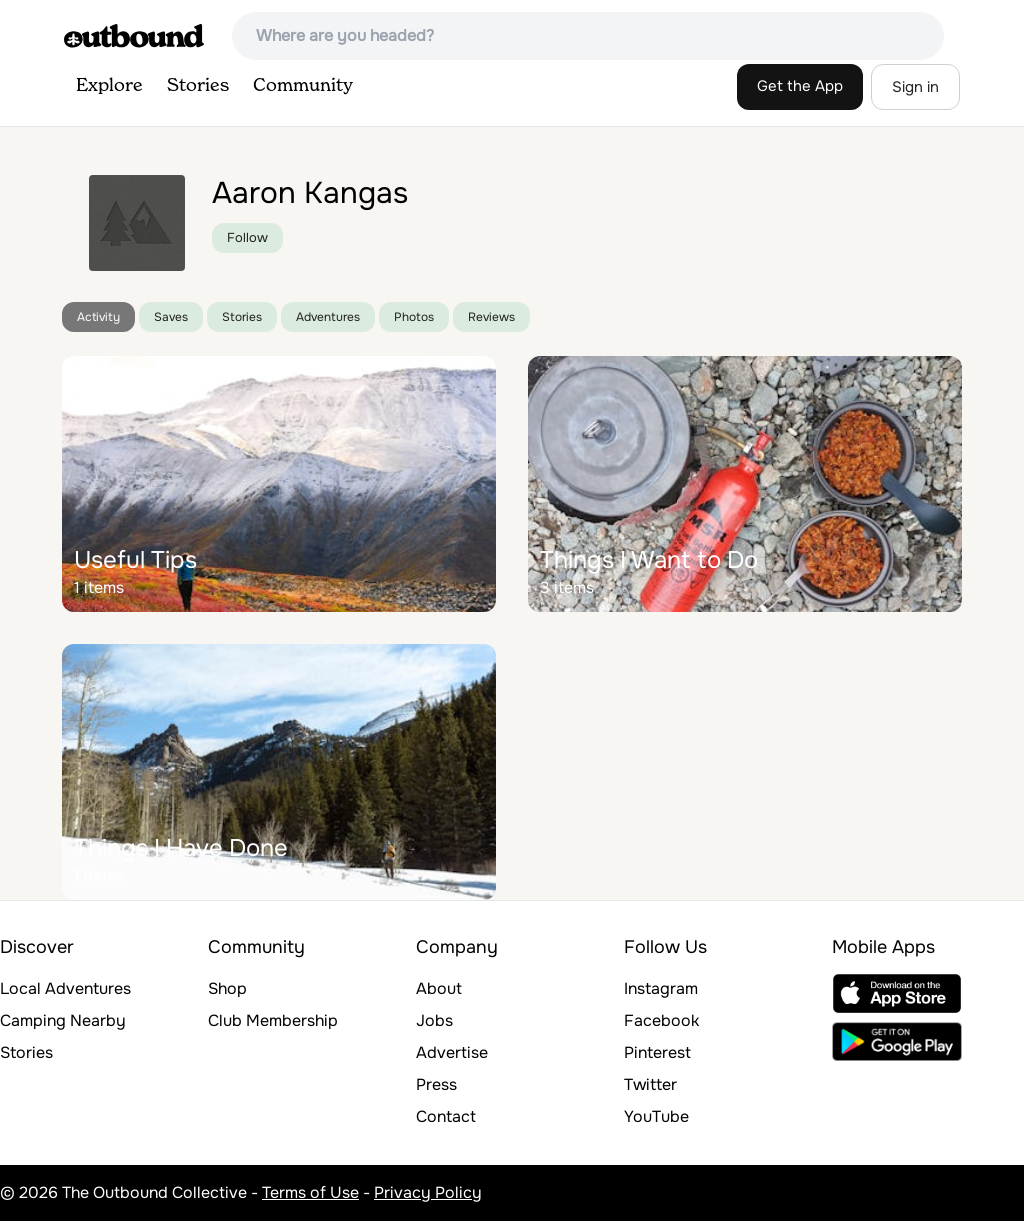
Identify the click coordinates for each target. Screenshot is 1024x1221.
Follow (247, 237)
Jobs (434, 1020)
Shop (227, 988)
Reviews (491, 317)
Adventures (328, 317)
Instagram (661, 988)
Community (303, 86)
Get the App (800, 86)
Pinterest (657, 1052)
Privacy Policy (428, 1192)
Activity (98, 317)
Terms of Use (310, 1192)
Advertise (452, 1052)
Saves (171, 317)
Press (436, 1084)
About (439, 988)
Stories (198, 86)
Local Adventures (65, 988)
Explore (109, 86)
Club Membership (273, 1020)
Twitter (650, 1084)
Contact (446, 1116)
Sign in (915, 87)
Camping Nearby (63, 1020)
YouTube (656, 1116)
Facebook (661, 1020)
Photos (414, 317)
